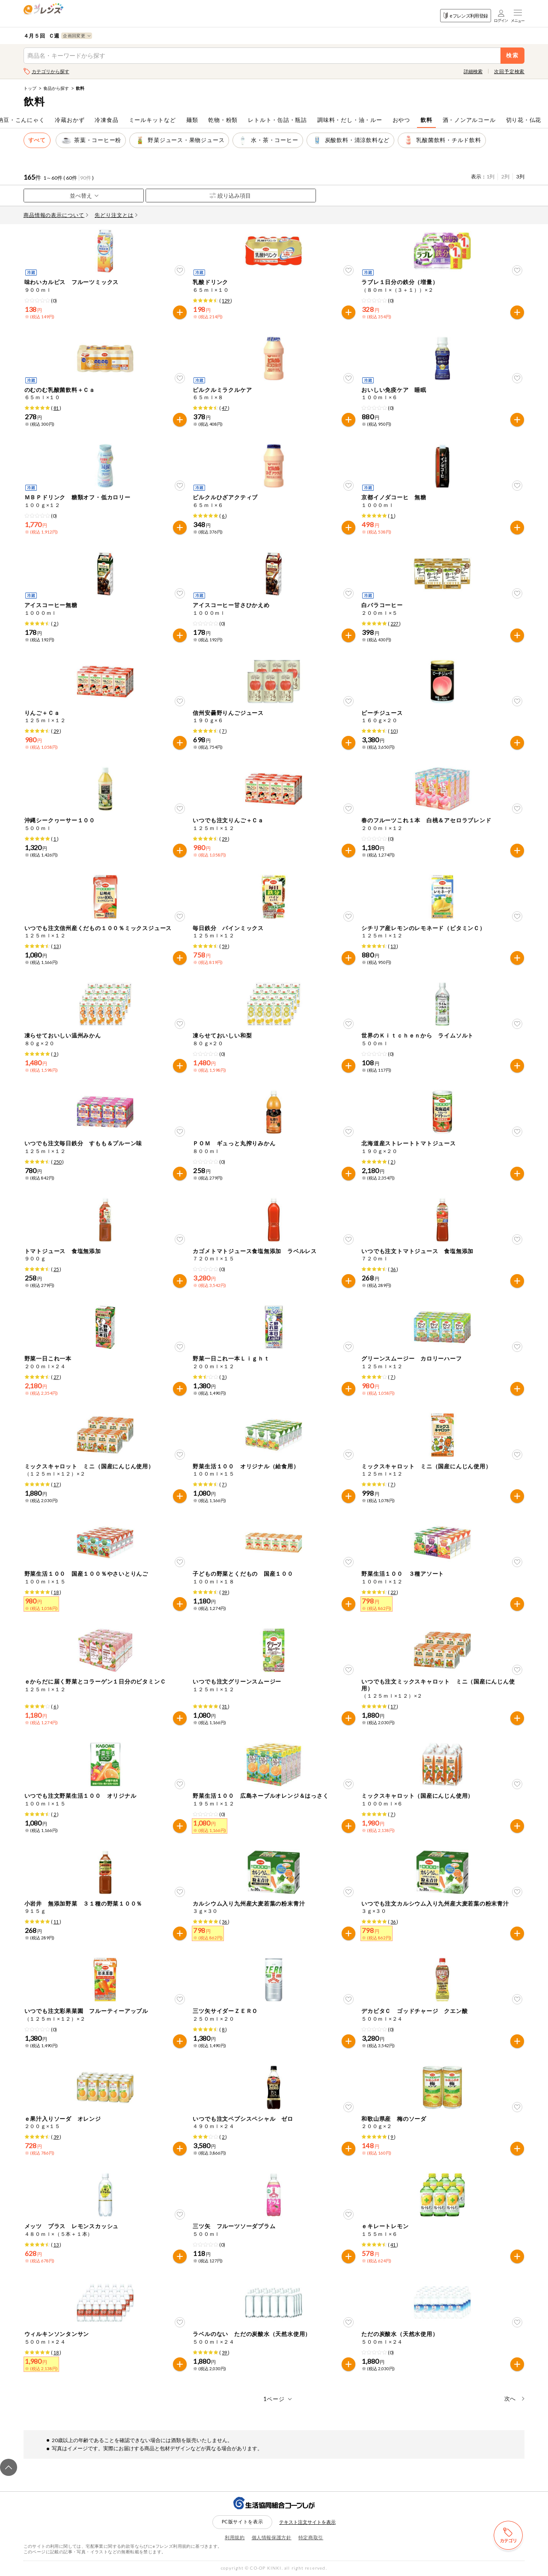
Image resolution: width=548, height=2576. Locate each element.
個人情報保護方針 (272, 2537)
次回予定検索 (509, 71)
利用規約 (235, 2537)
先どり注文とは (116, 215)
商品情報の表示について (56, 215)
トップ (30, 88)
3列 (520, 176)
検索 (512, 55)
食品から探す (56, 88)
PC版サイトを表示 (242, 2521)
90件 (85, 178)
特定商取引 (310, 2537)
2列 (505, 176)
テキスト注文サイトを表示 (307, 2522)
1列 (490, 176)
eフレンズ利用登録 (466, 15)
